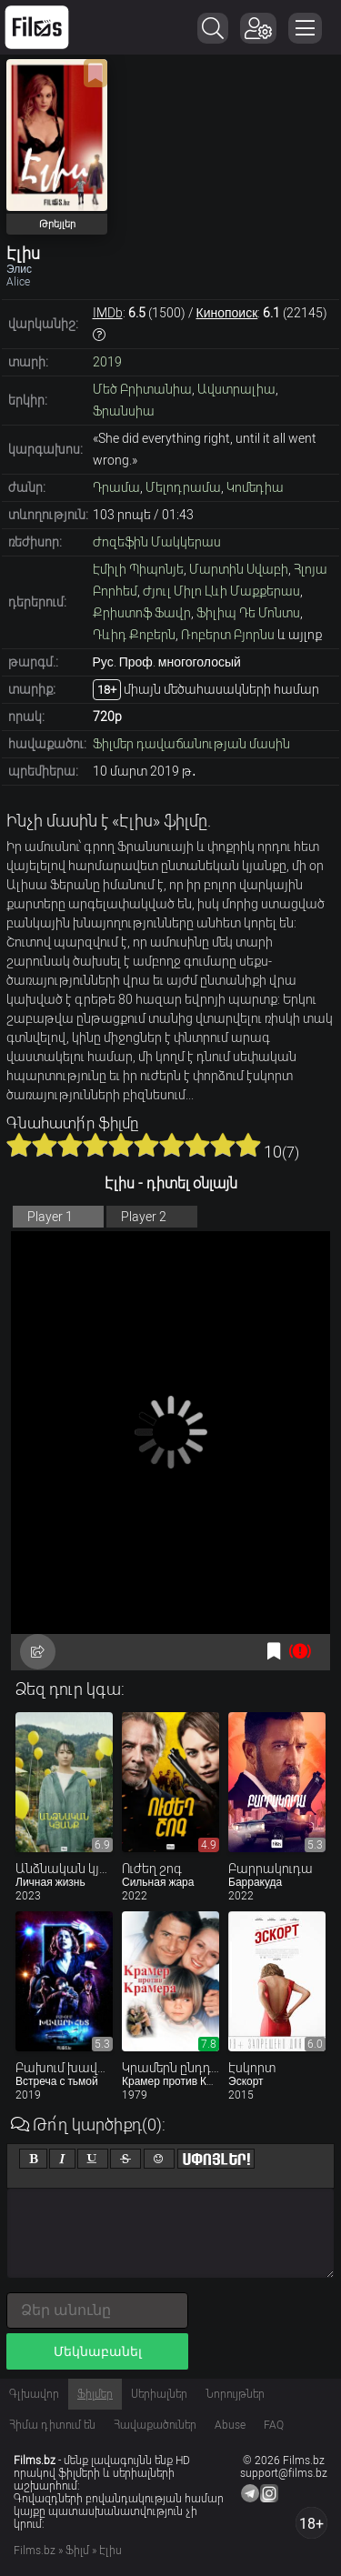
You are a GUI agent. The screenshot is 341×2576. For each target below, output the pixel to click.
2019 (107, 362)
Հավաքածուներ (155, 2425)
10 (248, 1145)
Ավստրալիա (236, 389)
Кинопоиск (227, 313)
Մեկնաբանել (98, 2351)
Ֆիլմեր (95, 2394)
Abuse (230, 2425)
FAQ (274, 2425)
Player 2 (143, 1216)
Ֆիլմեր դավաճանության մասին (191, 744)
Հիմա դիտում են (52, 2425)
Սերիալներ (159, 2394)
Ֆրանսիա (124, 411)
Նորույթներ (235, 2394)
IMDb (108, 313)
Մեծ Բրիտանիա (142, 389)
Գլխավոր (34, 2394)
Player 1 (50, 1216)
